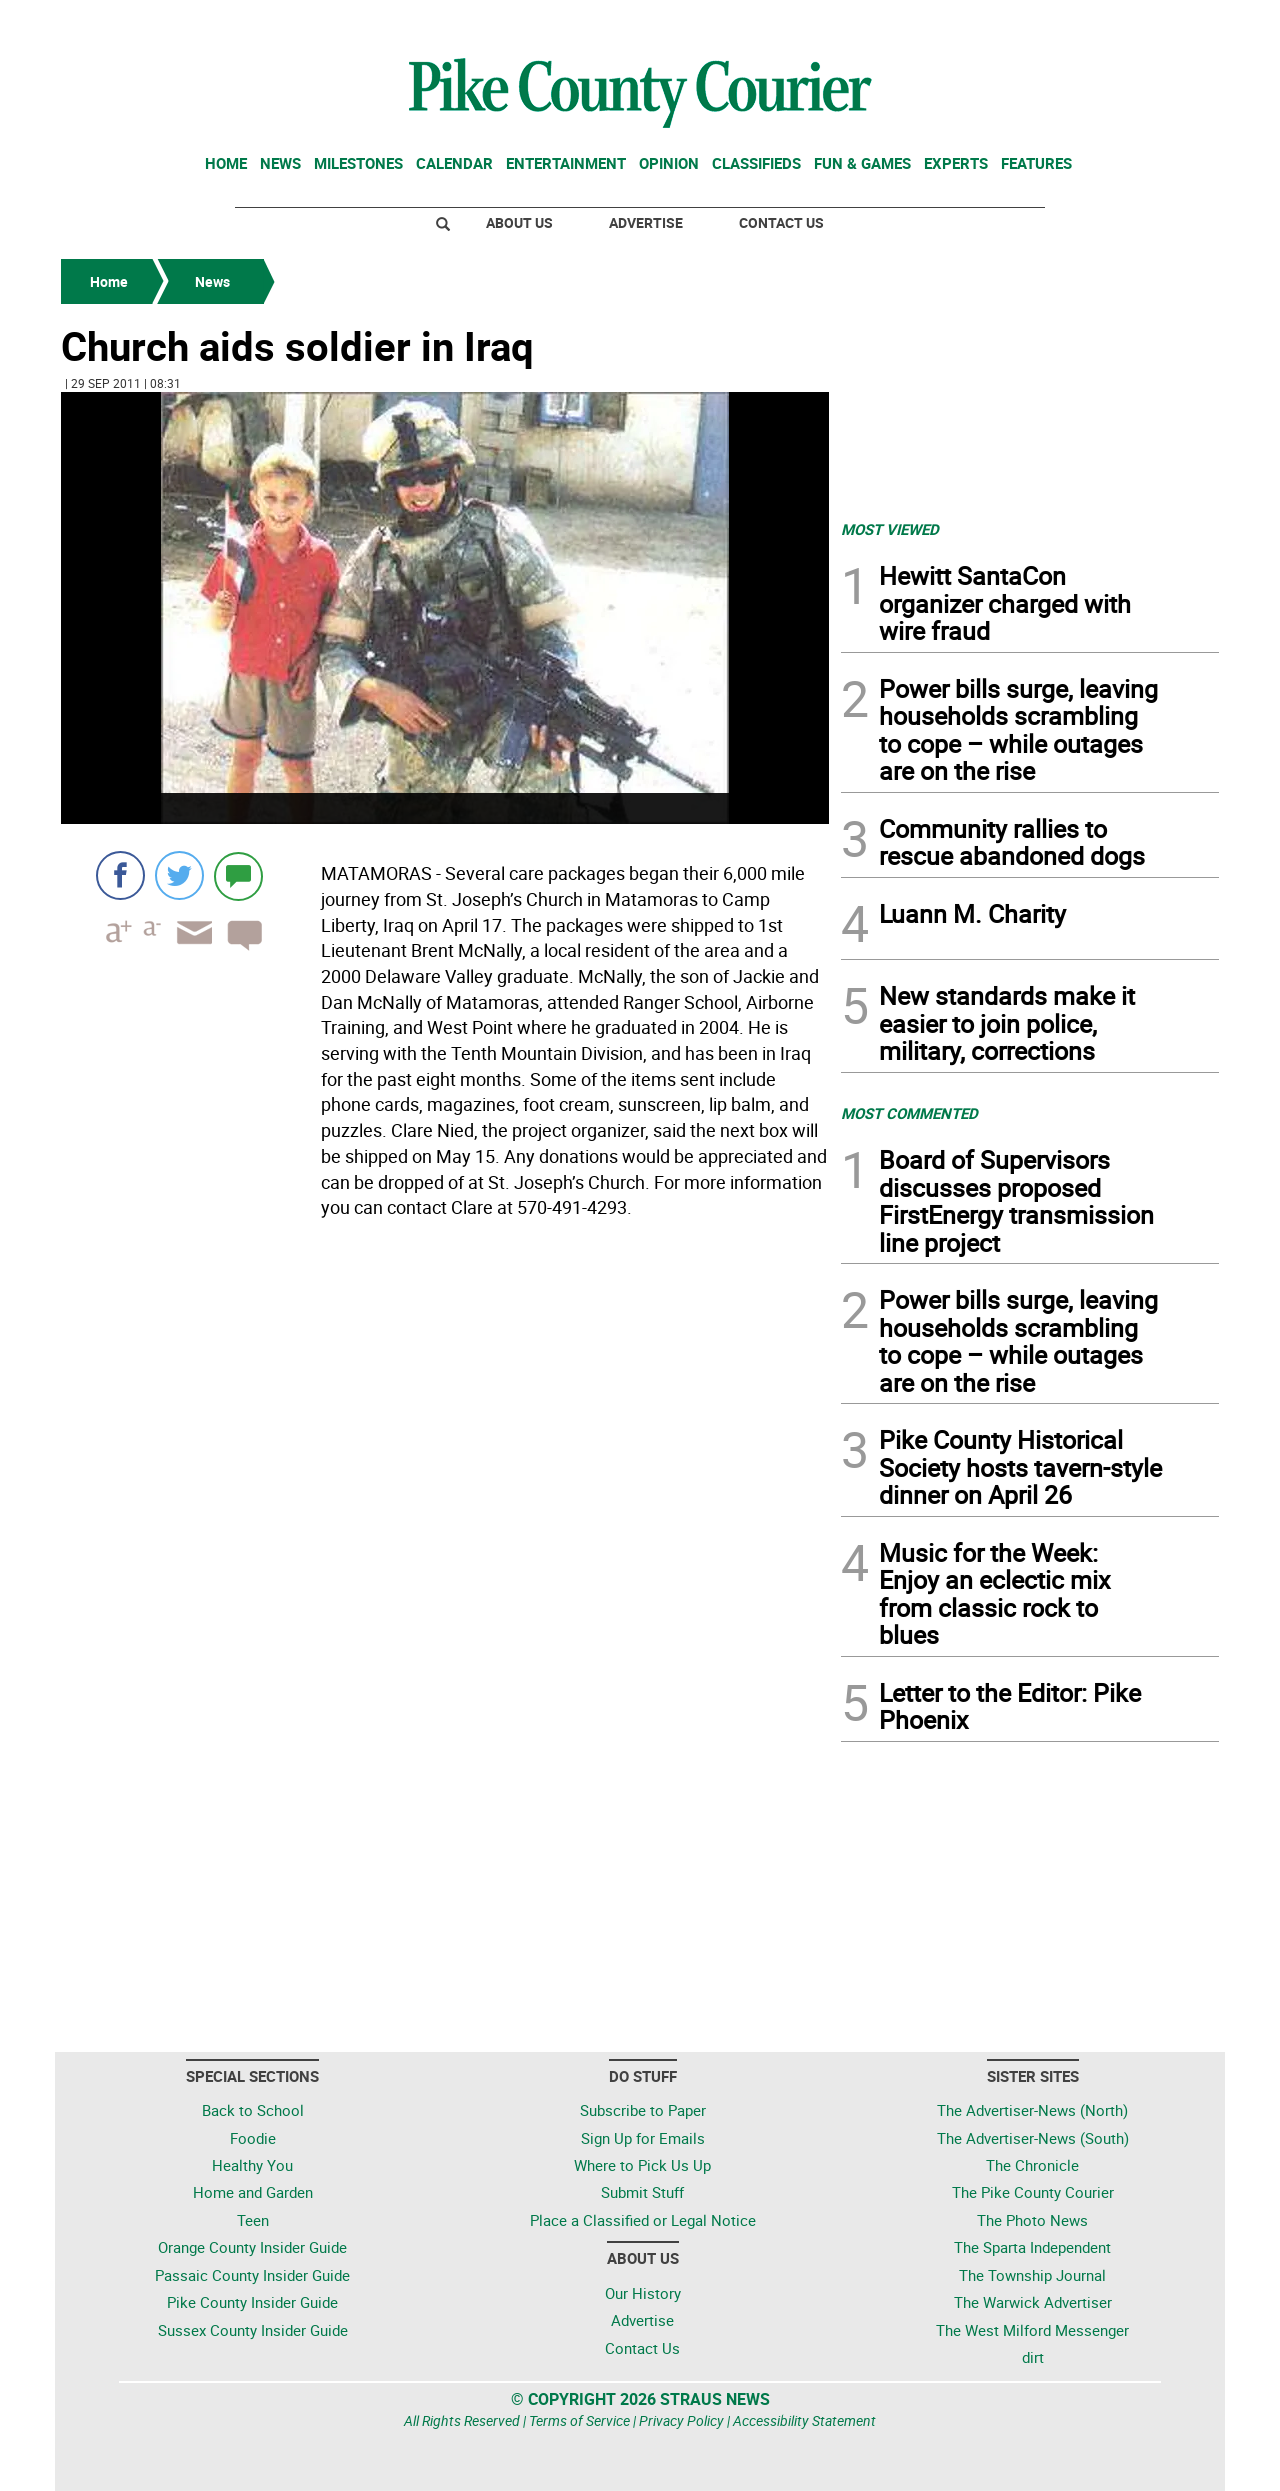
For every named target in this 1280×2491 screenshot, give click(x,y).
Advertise (646, 222)
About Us (519, 222)
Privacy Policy (681, 2420)
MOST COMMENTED (909, 1113)
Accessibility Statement (804, 2420)
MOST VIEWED (890, 529)
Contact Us (781, 222)
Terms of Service (579, 2420)
